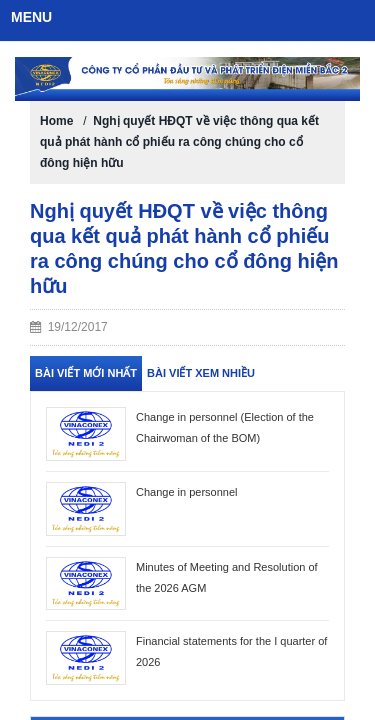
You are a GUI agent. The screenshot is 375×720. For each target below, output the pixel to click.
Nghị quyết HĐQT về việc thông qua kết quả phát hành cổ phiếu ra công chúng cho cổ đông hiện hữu (179, 142)
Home (56, 121)
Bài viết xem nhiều (201, 373)
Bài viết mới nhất (86, 373)
